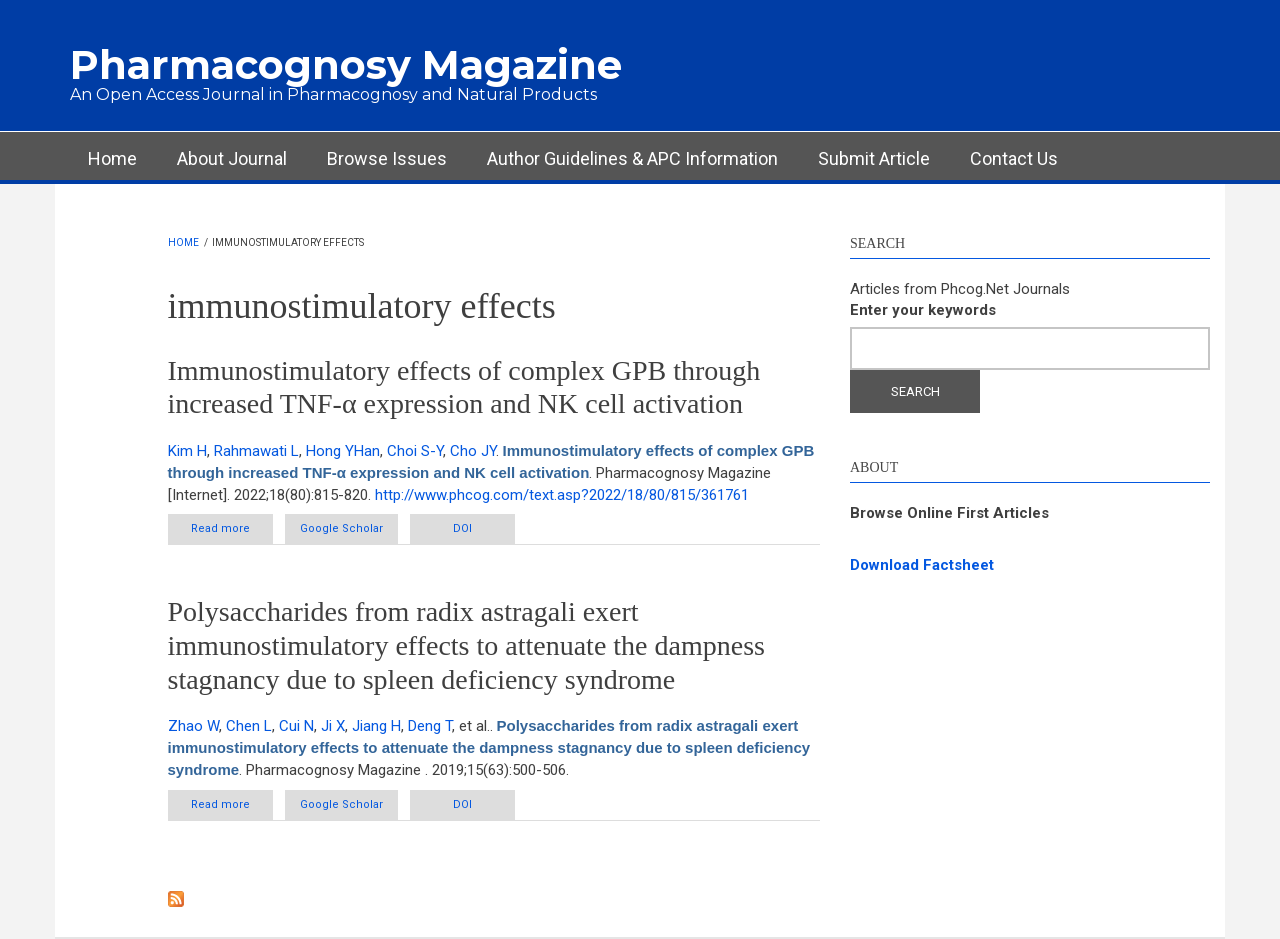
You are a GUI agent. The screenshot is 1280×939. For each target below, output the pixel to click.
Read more (232, 532)
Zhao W (193, 726)
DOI (462, 528)
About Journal (232, 158)
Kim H (187, 451)
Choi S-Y (415, 451)
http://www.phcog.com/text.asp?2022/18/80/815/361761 (562, 495)
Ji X (333, 726)
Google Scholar (341, 528)
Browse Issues (387, 158)
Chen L (249, 726)
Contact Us (1014, 158)
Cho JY (473, 451)
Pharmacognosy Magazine (346, 64)
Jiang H (376, 726)
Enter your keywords (923, 310)
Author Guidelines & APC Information (632, 158)
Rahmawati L (256, 451)
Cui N (296, 726)
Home (112, 158)
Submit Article (874, 158)
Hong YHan (343, 451)
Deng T (430, 726)
